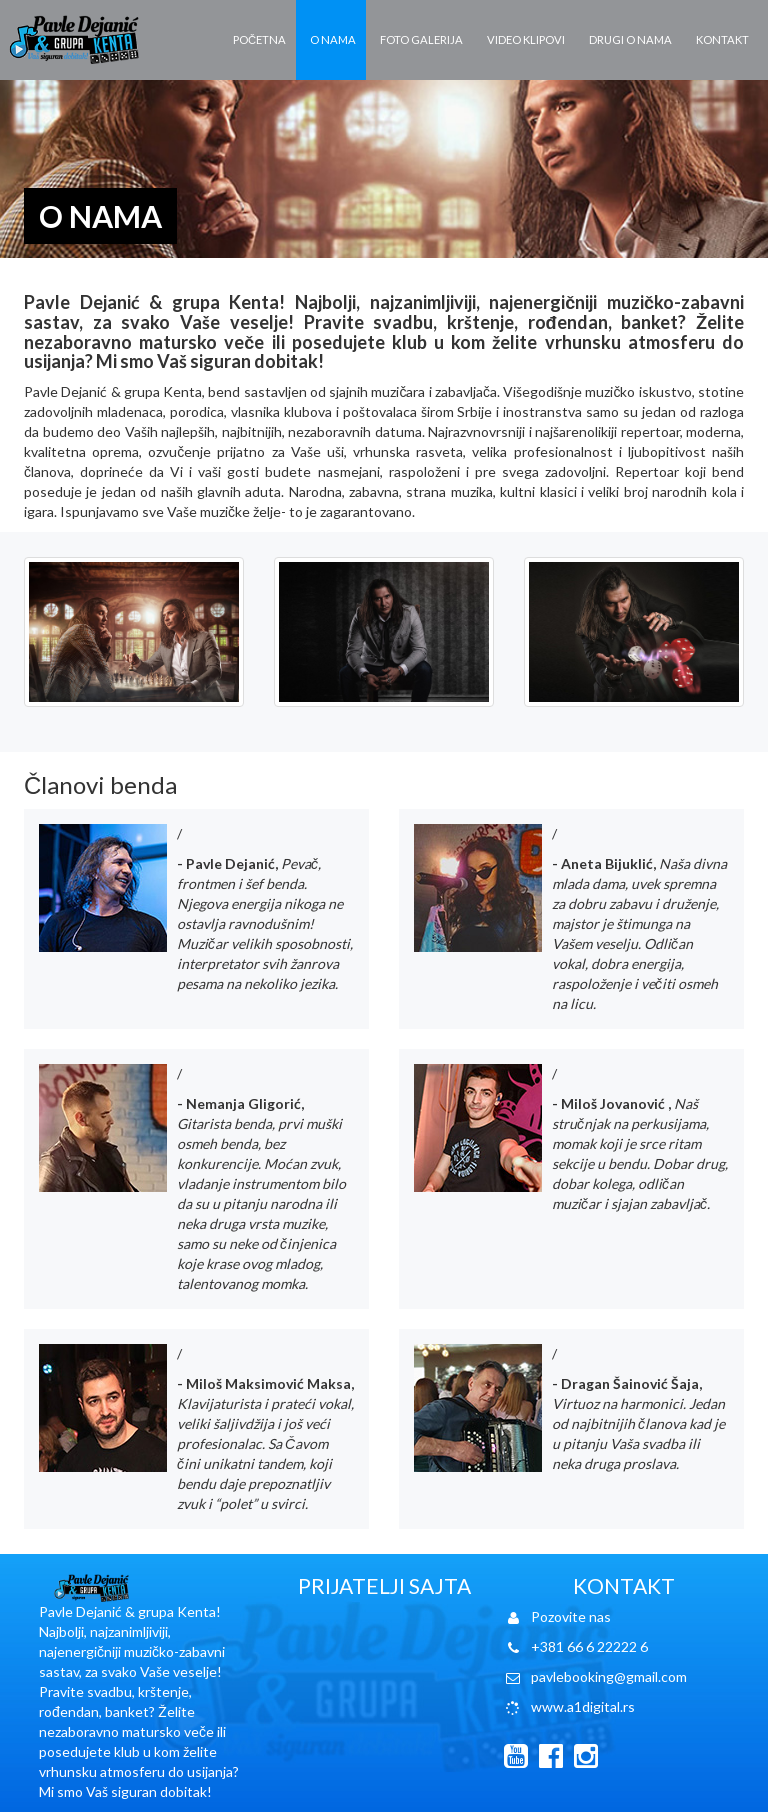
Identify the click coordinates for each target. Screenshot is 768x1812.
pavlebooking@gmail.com (609, 1676)
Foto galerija (421, 39)
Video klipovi (526, 39)
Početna (259, 39)
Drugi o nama (630, 39)
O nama (333, 39)
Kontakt (722, 39)
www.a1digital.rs (583, 1706)
